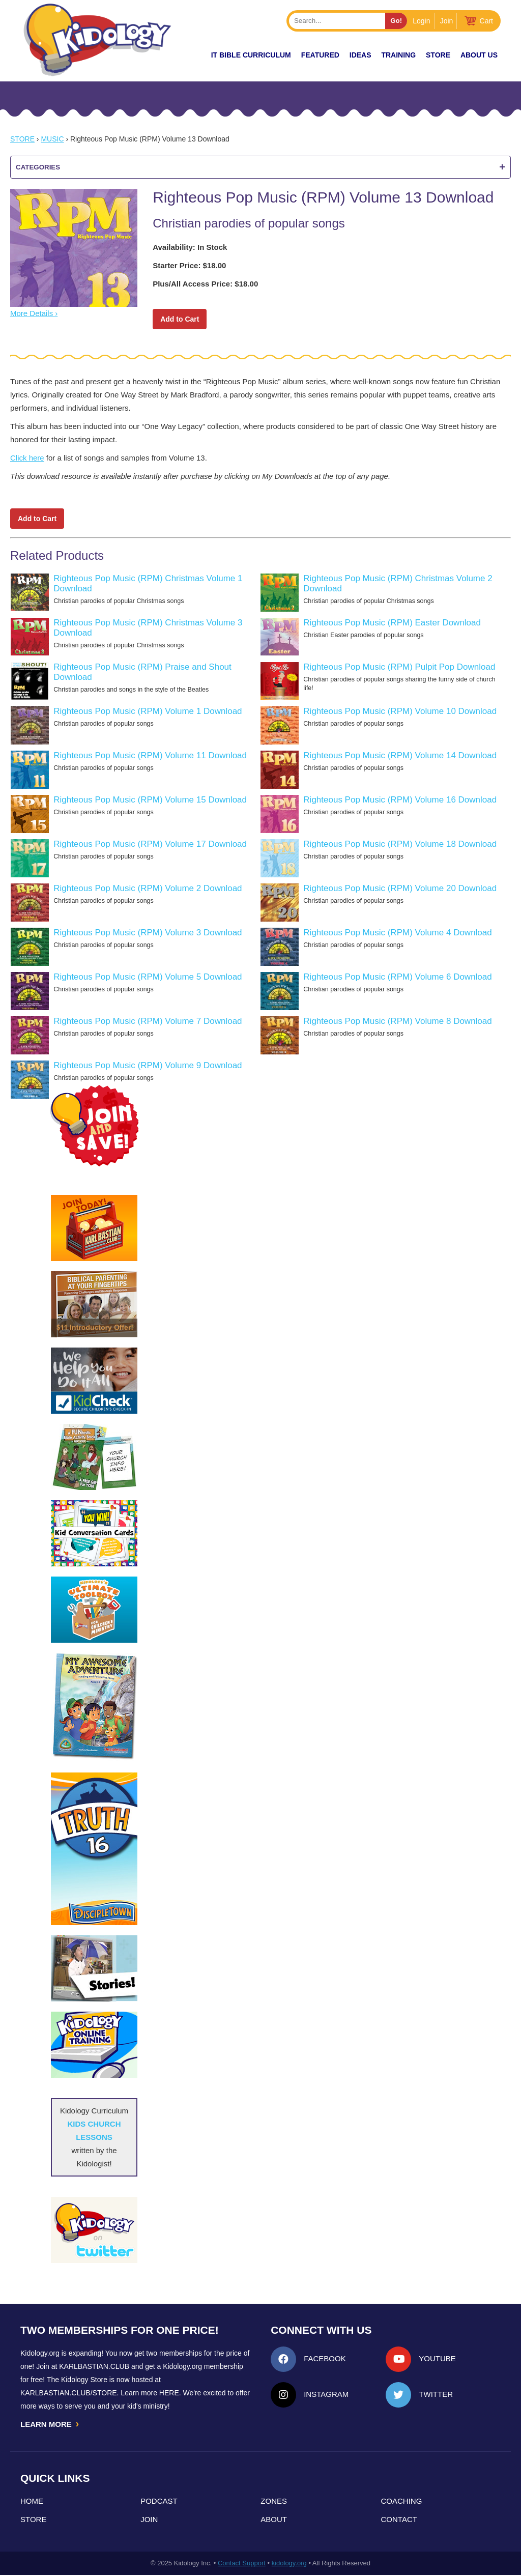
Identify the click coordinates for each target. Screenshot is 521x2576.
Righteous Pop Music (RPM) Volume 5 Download (147, 977)
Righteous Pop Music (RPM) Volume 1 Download (147, 711)
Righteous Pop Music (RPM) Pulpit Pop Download (399, 667)
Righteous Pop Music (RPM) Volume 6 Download (397, 977)
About (273, 2520)
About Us (479, 55)
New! (182, 55)
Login (421, 21)
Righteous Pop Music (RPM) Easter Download (392, 622)
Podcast (159, 2502)
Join (446, 21)
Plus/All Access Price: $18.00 (205, 283)
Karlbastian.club (94, 2366)
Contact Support (242, 2564)
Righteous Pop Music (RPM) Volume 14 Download (400, 755)
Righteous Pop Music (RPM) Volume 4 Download (397, 932)
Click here (27, 457)
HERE (169, 2393)
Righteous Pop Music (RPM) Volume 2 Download (147, 888)
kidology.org (289, 2564)
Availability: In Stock (190, 247)
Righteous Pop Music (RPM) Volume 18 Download (400, 844)
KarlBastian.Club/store (68, 2393)
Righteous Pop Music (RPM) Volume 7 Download (147, 1021)
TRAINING (398, 55)
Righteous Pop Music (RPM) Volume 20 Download (400, 888)
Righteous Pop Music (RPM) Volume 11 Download (150, 755)
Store (438, 55)
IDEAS (360, 55)
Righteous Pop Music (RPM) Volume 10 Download (400, 711)
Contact (399, 2520)
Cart (486, 21)
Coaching (401, 2502)
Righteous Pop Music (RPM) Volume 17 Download (150, 844)
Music (52, 139)
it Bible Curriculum (251, 55)
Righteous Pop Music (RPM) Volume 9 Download (147, 1065)
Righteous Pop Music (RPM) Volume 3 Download (147, 932)
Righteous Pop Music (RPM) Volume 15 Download (150, 800)
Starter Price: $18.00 (189, 265)
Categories (260, 167)
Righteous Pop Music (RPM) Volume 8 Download (397, 1021)
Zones (273, 2502)
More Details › (33, 313)
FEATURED (320, 55)
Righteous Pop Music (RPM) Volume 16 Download (400, 800)
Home (31, 2502)
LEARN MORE (50, 2424)
